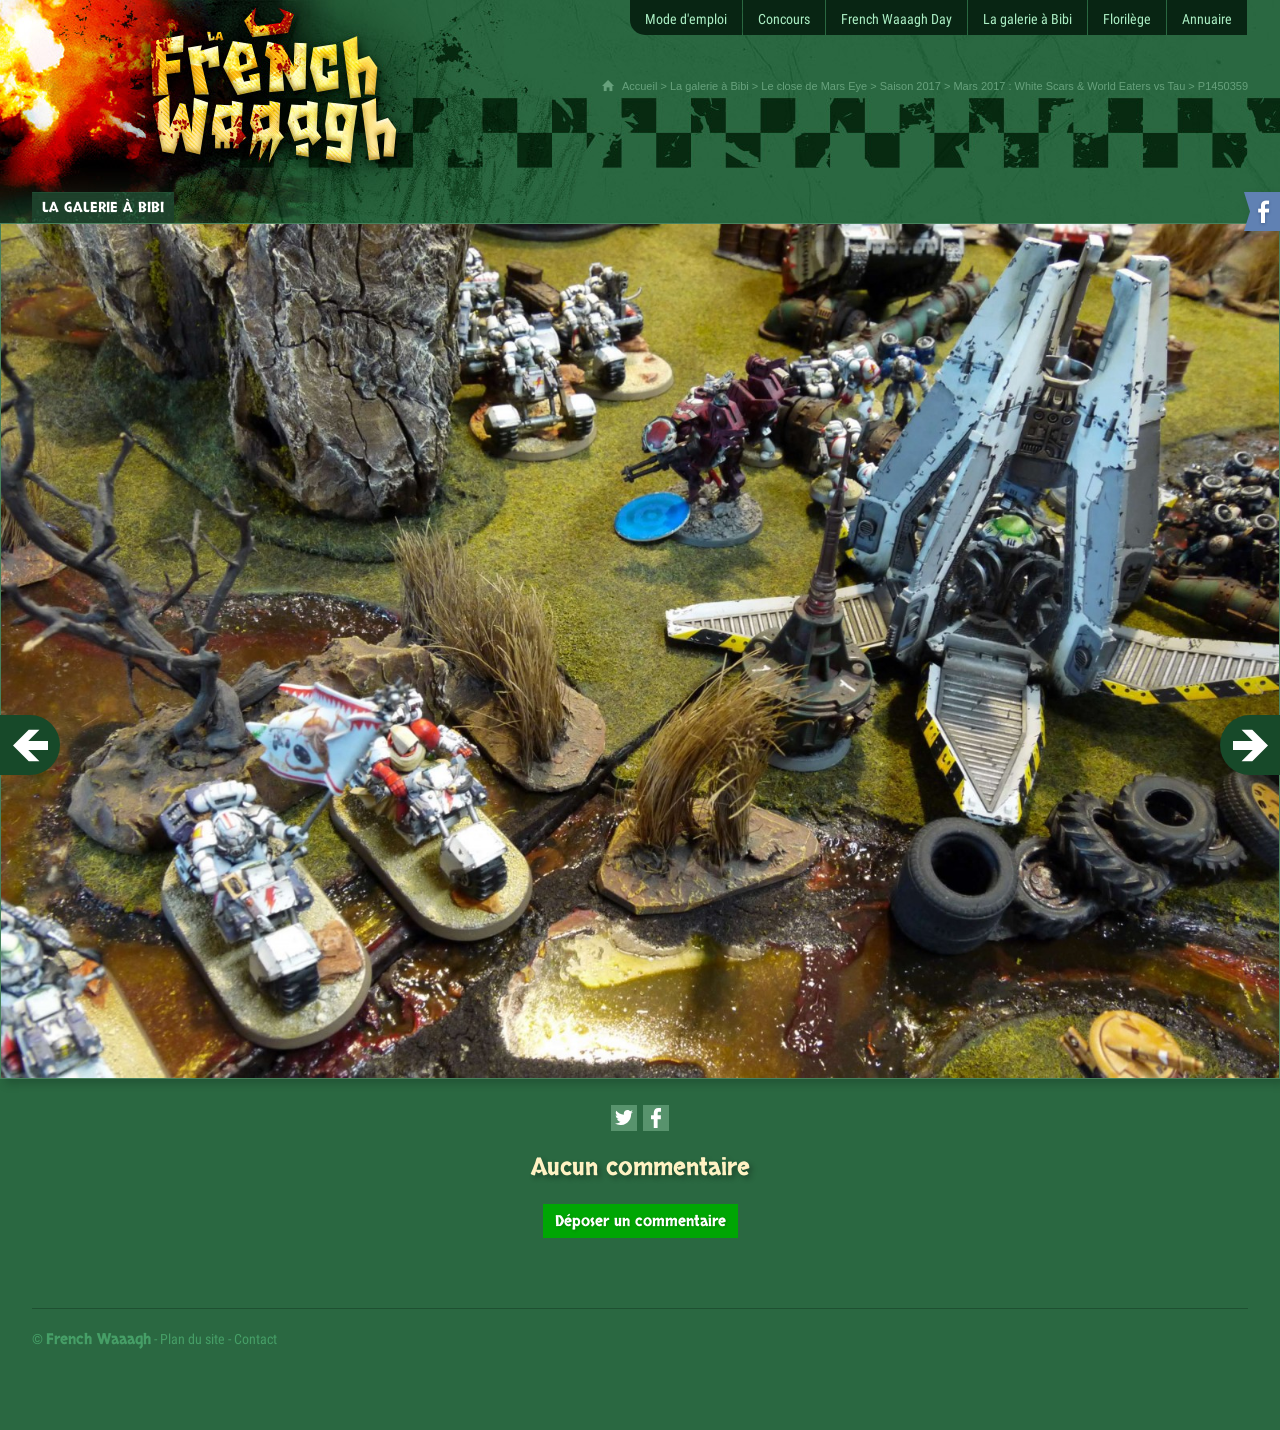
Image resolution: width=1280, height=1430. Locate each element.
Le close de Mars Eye (814, 86)
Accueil (639, 86)
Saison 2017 (910, 86)
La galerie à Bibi (709, 86)
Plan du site (192, 1339)
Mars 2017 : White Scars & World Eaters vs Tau (1069, 86)
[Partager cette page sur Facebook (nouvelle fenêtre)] (656, 1118)
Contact (255, 1339)
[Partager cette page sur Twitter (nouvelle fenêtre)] (624, 1118)
